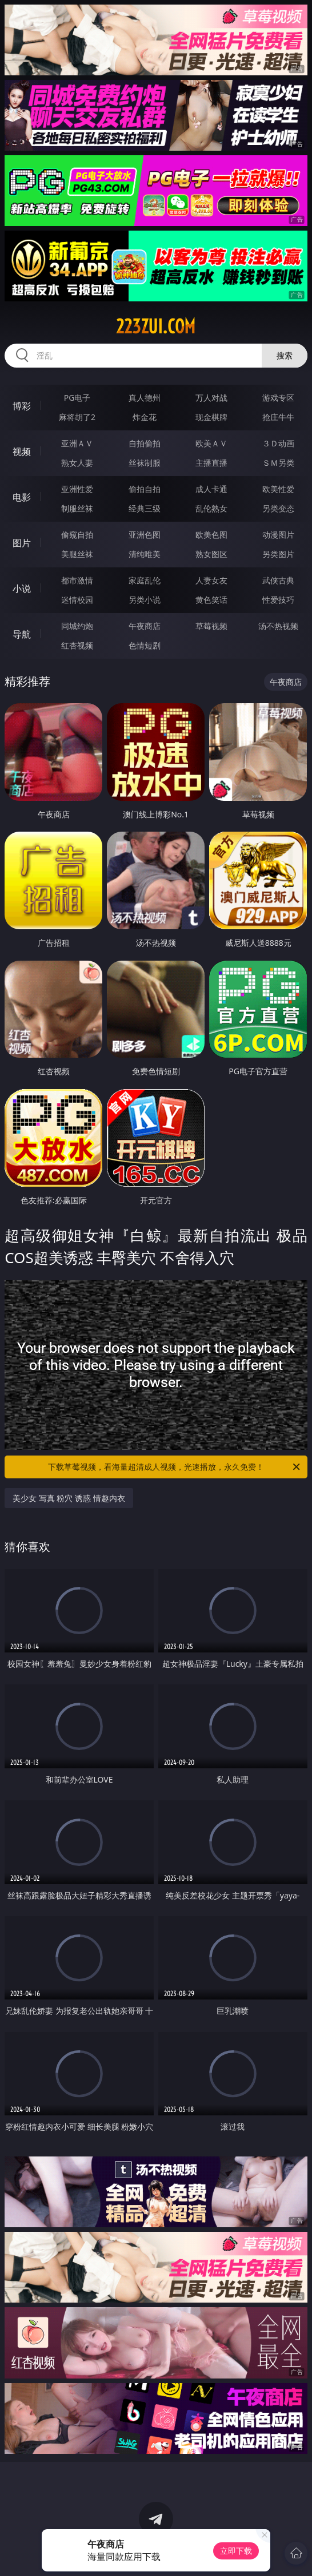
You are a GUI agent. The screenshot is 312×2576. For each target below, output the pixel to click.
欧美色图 (211, 534)
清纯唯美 (145, 554)
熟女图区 (211, 554)
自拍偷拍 (145, 443)
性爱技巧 (278, 599)
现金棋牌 (211, 417)
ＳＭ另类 (278, 462)
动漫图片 (278, 534)
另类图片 (278, 554)
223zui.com (155, 326)
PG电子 (77, 397)
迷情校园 (77, 599)
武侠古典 (278, 580)
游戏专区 (278, 397)
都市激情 (77, 580)
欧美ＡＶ (211, 443)
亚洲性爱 (77, 488)
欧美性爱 (278, 488)
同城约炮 (77, 625)
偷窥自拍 (77, 534)
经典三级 (145, 508)
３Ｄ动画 (278, 443)
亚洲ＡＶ (77, 443)
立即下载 (236, 2550)
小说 (22, 588)
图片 (22, 543)
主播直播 (211, 462)
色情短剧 (145, 645)
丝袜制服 (145, 462)
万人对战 (211, 397)
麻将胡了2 (77, 417)
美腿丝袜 (77, 554)
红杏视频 (77, 645)
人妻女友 (211, 580)
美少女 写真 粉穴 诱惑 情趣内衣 (69, 1498)
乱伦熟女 (211, 508)
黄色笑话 (211, 599)
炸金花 (145, 417)
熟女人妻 (77, 462)
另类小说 (145, 599)
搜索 (285, 355)
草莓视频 (211, 625)
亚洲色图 (145, 534)
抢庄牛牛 (278, 417)
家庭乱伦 (145, 580)
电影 (22, 497)
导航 (22, 634)
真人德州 (145, 397)
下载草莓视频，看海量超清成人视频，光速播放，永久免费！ (175, 1467)
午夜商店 (145, 625)
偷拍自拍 (145, 488)
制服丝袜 (77, 508)
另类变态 (278, 508)
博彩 (22, 406)
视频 (22, 451)
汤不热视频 (278, 625)
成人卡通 (211, 488)
